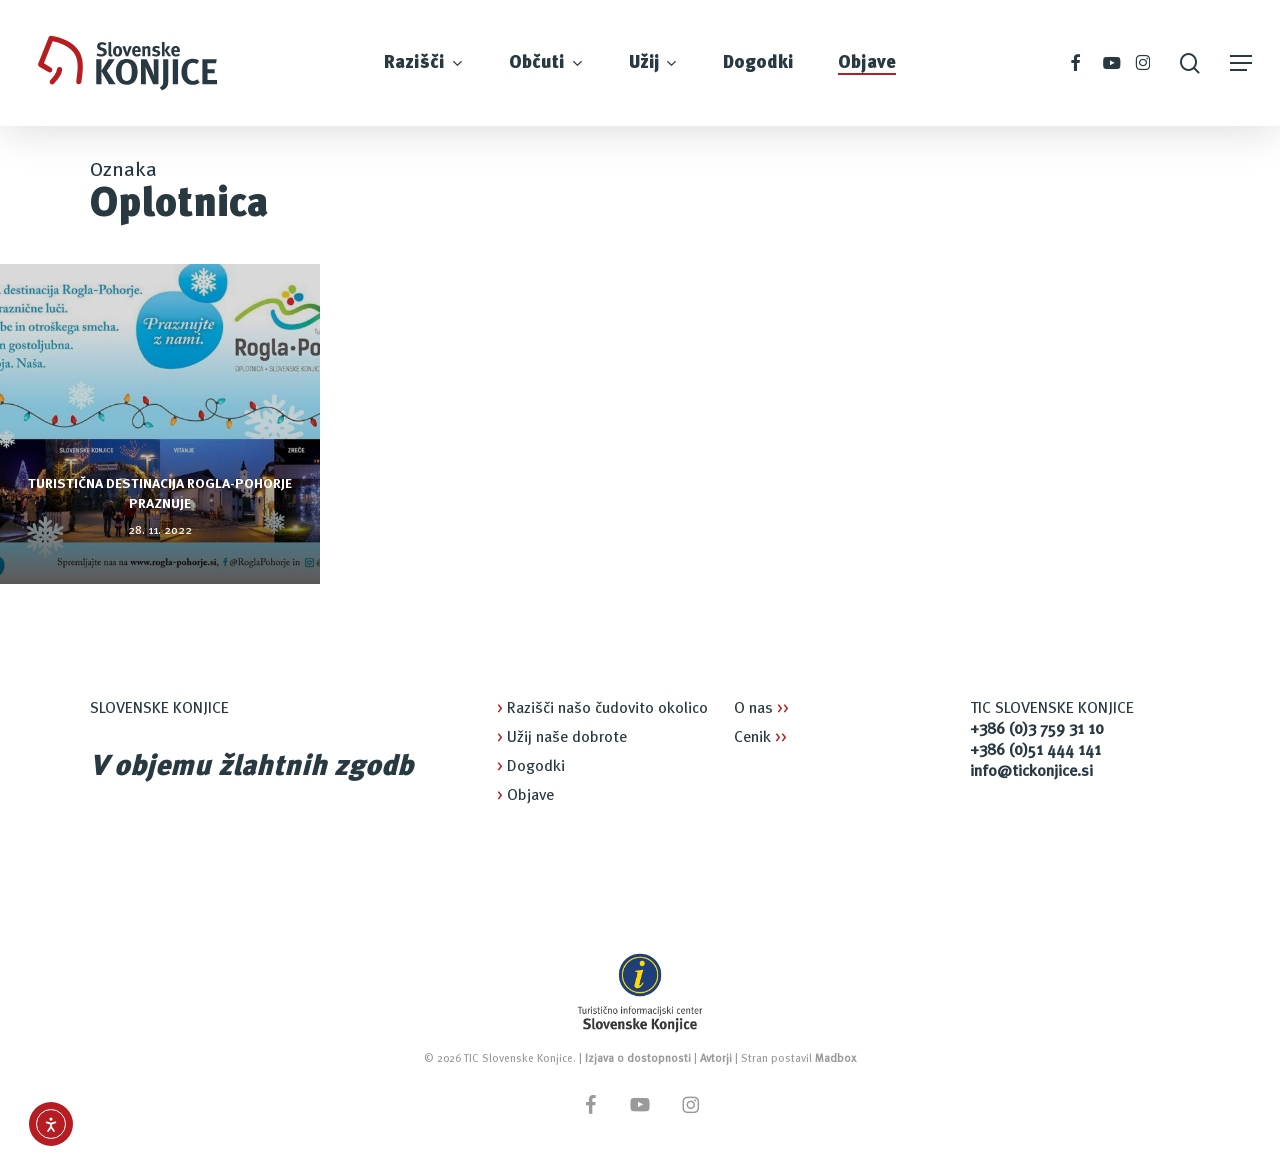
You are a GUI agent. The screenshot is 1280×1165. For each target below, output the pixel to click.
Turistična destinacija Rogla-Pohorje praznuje (160, 494)
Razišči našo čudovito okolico (602, 709)
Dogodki (531, 767)
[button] (1241, 63)
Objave (525, 796)
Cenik (760, 738)
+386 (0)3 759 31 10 (1037, 730)
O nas (761, 709)
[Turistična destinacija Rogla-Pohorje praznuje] (160, 424)
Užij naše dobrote (562, 738)
